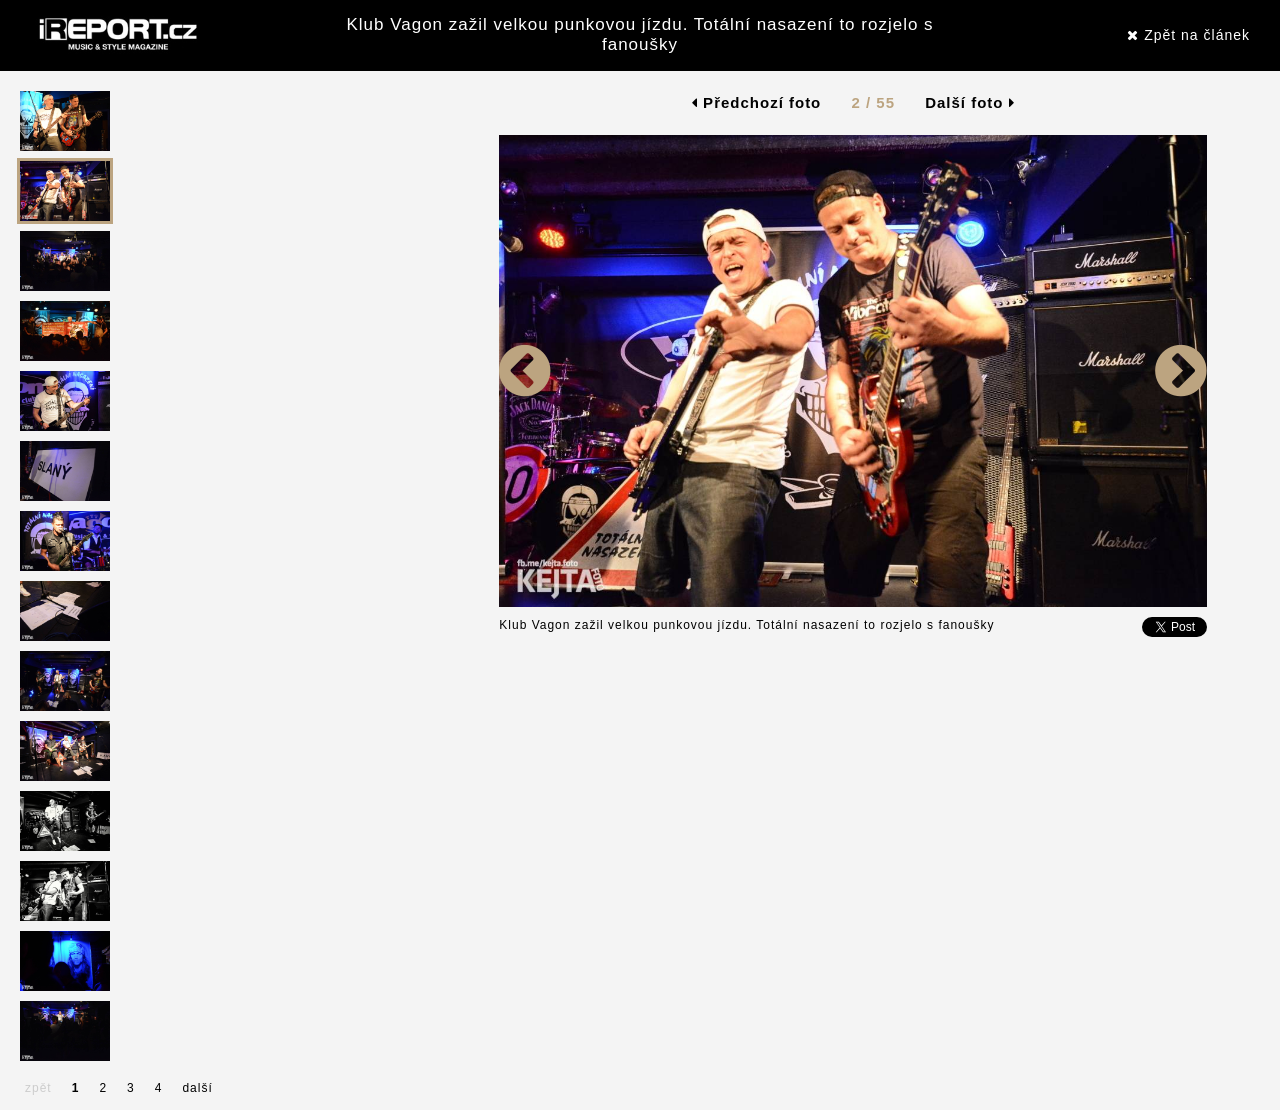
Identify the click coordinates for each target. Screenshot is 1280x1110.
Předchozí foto (756, 102)
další (197, 1088)
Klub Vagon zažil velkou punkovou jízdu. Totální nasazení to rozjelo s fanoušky (639, 34)
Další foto (970, 102)
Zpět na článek (1188, 35)
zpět (38, 1088)
